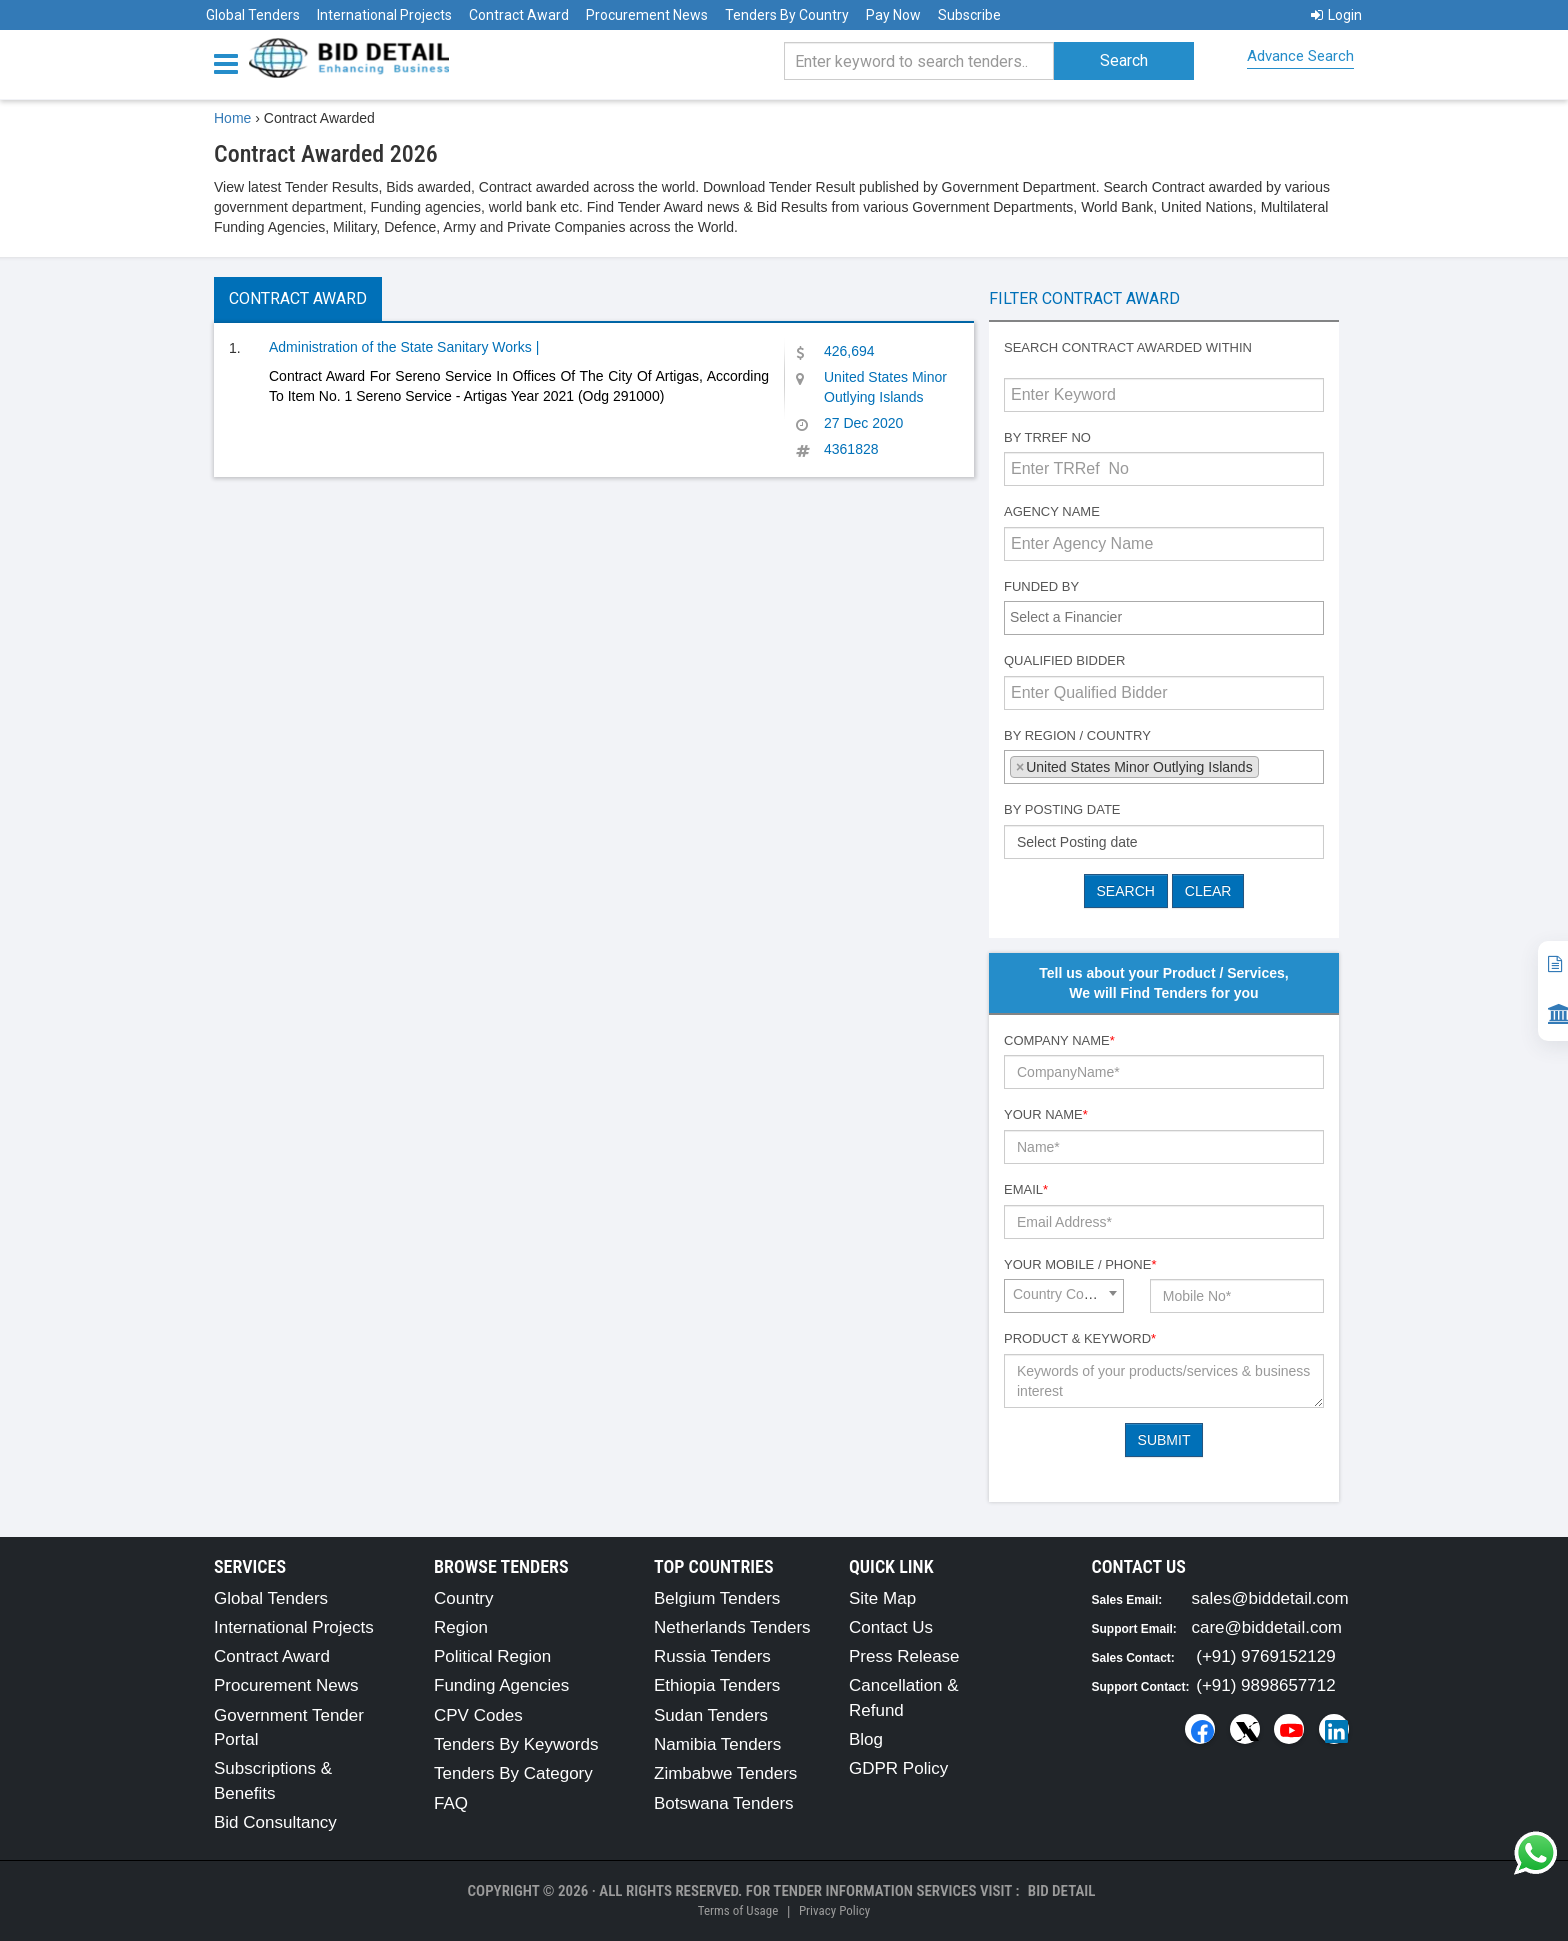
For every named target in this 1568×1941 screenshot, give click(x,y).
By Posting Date (1062, 809)
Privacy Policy (834, 1910)
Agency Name (1052, 511)
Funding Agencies (501, 1685)
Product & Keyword (1080, 1338)
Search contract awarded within (1128, 347)
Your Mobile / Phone (1080, 1264)
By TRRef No (1047, 437)
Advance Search (1300, 56)
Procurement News (647, 15)
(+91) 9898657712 (1265, 1685)
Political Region (492, 1656)
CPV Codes (478, 1715)
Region (461, 1627)
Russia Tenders (712, 1656)
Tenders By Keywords (516, 1744)
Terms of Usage (738, 1910)
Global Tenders (253, 15)
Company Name (1059, 1040)
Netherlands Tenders (732, 1627)
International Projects (384, 15)
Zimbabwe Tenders (725, 1773)
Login (1336, 15)
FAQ (451, 1803)
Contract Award (519, 15)
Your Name (1046, 1114)
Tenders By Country (787, 15)
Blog (866, 1739)
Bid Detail (1062, 1891)
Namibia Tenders (717, 1744)
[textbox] (1169, 617)
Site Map (882, 1598)
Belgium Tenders (717, 1598)
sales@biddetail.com (1270, 1598)
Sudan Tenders (711, 1715)
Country (464, 1598)
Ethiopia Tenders (717, 1685)
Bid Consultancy (275, 1822)
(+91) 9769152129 (1265, 1656)
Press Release (904, 1656)
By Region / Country (1077, 735)
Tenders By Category (513, 1773)
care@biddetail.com (1267, 1627)
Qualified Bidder (1064, 660)
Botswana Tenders (724, 1803)
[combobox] (1164, 618)
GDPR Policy (898, 1768)
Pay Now (893, 15)
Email (1026, 1189)
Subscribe (969, 15)
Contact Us (891, 1627)
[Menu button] (231, 62)
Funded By (1041, 586)
